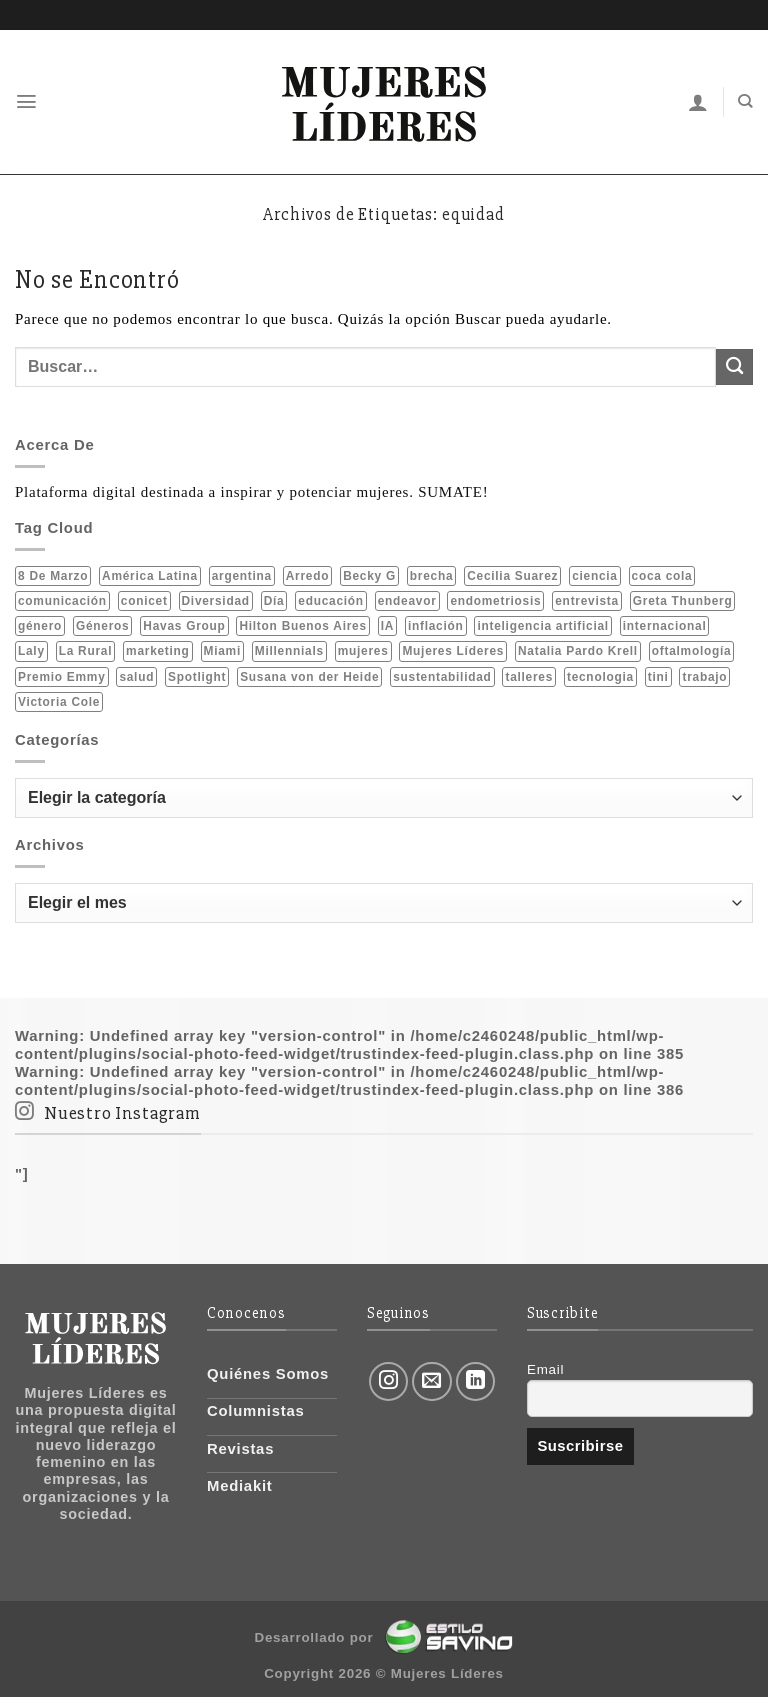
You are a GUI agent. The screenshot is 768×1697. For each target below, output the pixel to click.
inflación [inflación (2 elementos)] (436, 626)
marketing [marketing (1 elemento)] (158, 651)
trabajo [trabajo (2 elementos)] (704, 676)
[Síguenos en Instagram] (389, 1382)
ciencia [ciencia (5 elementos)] (595, 575)
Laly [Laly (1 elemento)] (31, 651)
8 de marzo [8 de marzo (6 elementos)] (53, 575)
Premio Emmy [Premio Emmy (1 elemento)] (62, 676)
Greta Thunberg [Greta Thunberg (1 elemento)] (683, 600)
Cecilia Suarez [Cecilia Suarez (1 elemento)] (512, 575)
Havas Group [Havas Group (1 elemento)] (184, 626)
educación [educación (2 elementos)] (331, 600)
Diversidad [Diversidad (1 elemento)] (216, 600)
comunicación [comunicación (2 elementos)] (62, 600)
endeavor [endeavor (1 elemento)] (407, 600)
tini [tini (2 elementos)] (658, 676)
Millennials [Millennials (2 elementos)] (289, 651)
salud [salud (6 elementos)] (136, 676)
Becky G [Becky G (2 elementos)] (369, 575)
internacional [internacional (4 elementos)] (665, 626)
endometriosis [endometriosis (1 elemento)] (495, 600)
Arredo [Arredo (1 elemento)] (307, 575)
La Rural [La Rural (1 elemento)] (86, 651)
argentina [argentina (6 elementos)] (242, 575)
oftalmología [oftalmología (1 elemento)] (692, 651)
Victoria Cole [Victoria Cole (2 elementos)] (59, 702)
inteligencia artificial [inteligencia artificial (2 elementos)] (542, 626)
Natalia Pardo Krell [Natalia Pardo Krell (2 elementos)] (578, 651)
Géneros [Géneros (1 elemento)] (102, 626)
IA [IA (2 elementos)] (387, 626)
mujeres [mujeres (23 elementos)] (363, 651)
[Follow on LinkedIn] (476, 1382)
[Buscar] (745, 101)
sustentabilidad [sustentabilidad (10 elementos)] (442, 676)
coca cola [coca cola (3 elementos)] (662, 575)
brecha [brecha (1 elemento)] (431, 575)
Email (545, 1369)
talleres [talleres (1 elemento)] (529, 676)
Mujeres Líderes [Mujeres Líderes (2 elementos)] (453, 651)
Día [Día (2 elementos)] (274, 600)
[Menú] (27, 101)
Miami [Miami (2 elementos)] (222, 651)
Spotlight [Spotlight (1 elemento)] (197, 676)
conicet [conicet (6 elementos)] (144, 600)
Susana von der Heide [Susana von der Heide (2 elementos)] (309, 676)
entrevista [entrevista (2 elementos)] (587, 600)
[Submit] (734, 367)
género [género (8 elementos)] (40, 626)
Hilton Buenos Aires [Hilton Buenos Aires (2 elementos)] (302, 626)
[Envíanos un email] (432, 1382)
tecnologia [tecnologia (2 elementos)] (600, 676)
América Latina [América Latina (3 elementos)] (150, 575)
